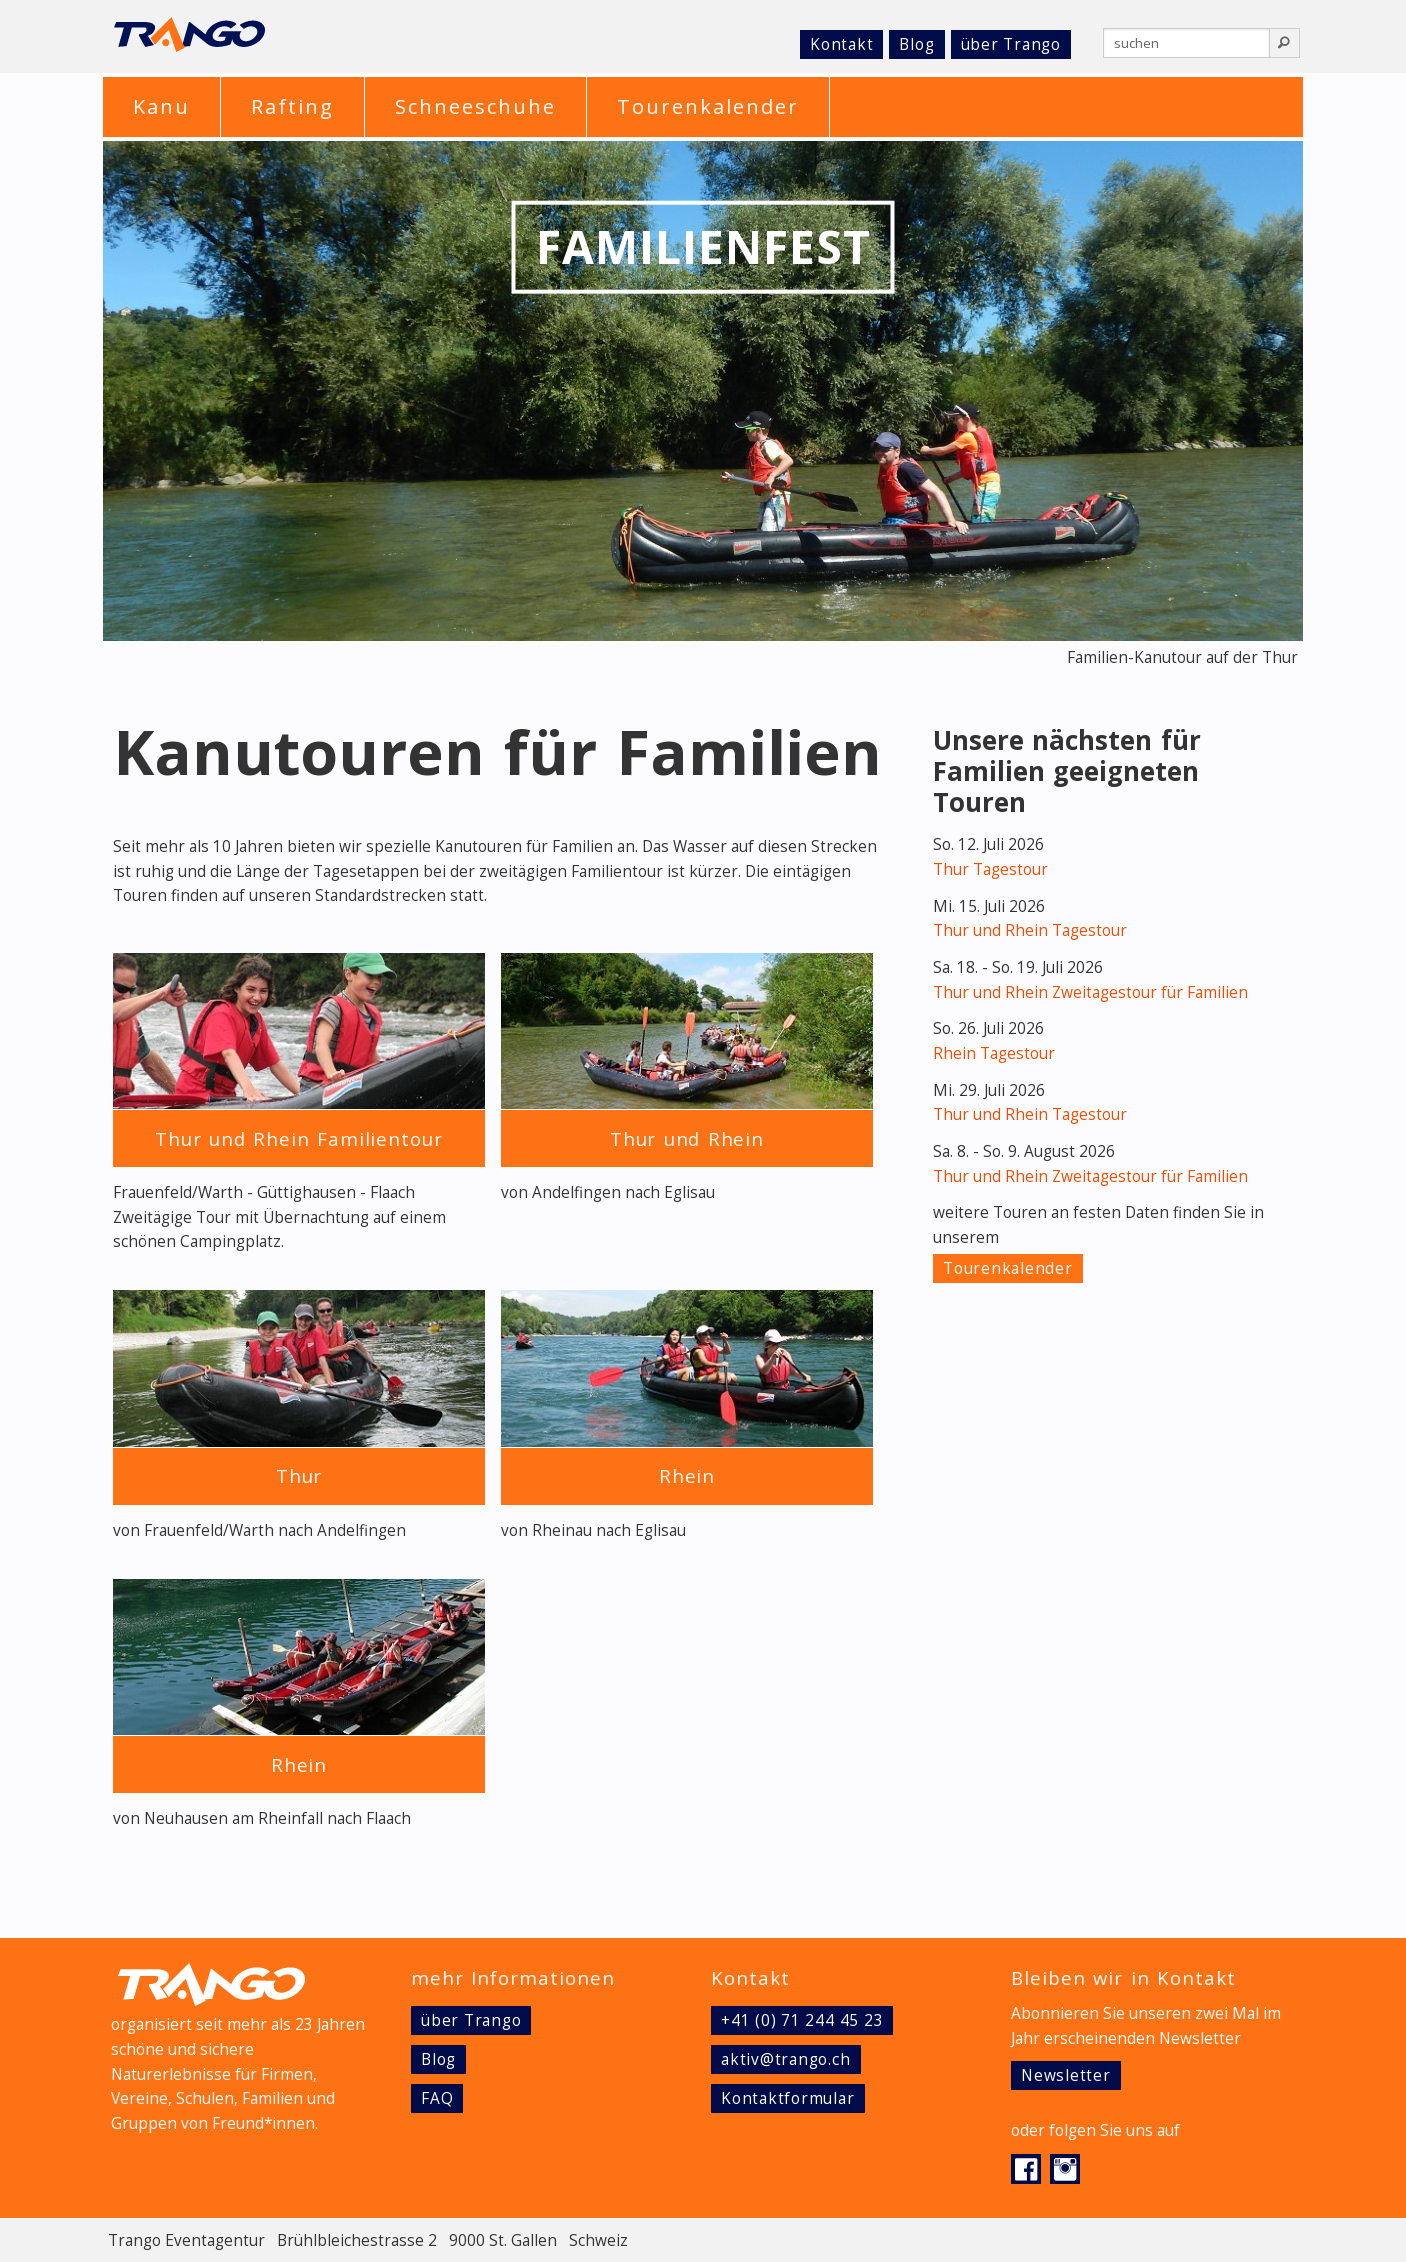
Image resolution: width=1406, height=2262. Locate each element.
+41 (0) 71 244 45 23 (802, 2020)
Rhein (687, 1475)
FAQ (437, 2098)
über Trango (1011, 44)
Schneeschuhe (475, 106)
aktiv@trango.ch (786, 2059)
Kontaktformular (788, 2098)
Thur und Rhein (687, 1138)
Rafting (292, 106)
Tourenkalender (708, 106)
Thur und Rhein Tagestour (1030, 930)
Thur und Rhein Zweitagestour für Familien (1090, 992)
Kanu (161, 106)
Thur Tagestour (990, 869)
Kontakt (841, 44)
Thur (299, 1475)
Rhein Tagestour (994, 1053)
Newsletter (1066, 2075)
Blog (916, 44)
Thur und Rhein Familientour (299, 1138)
